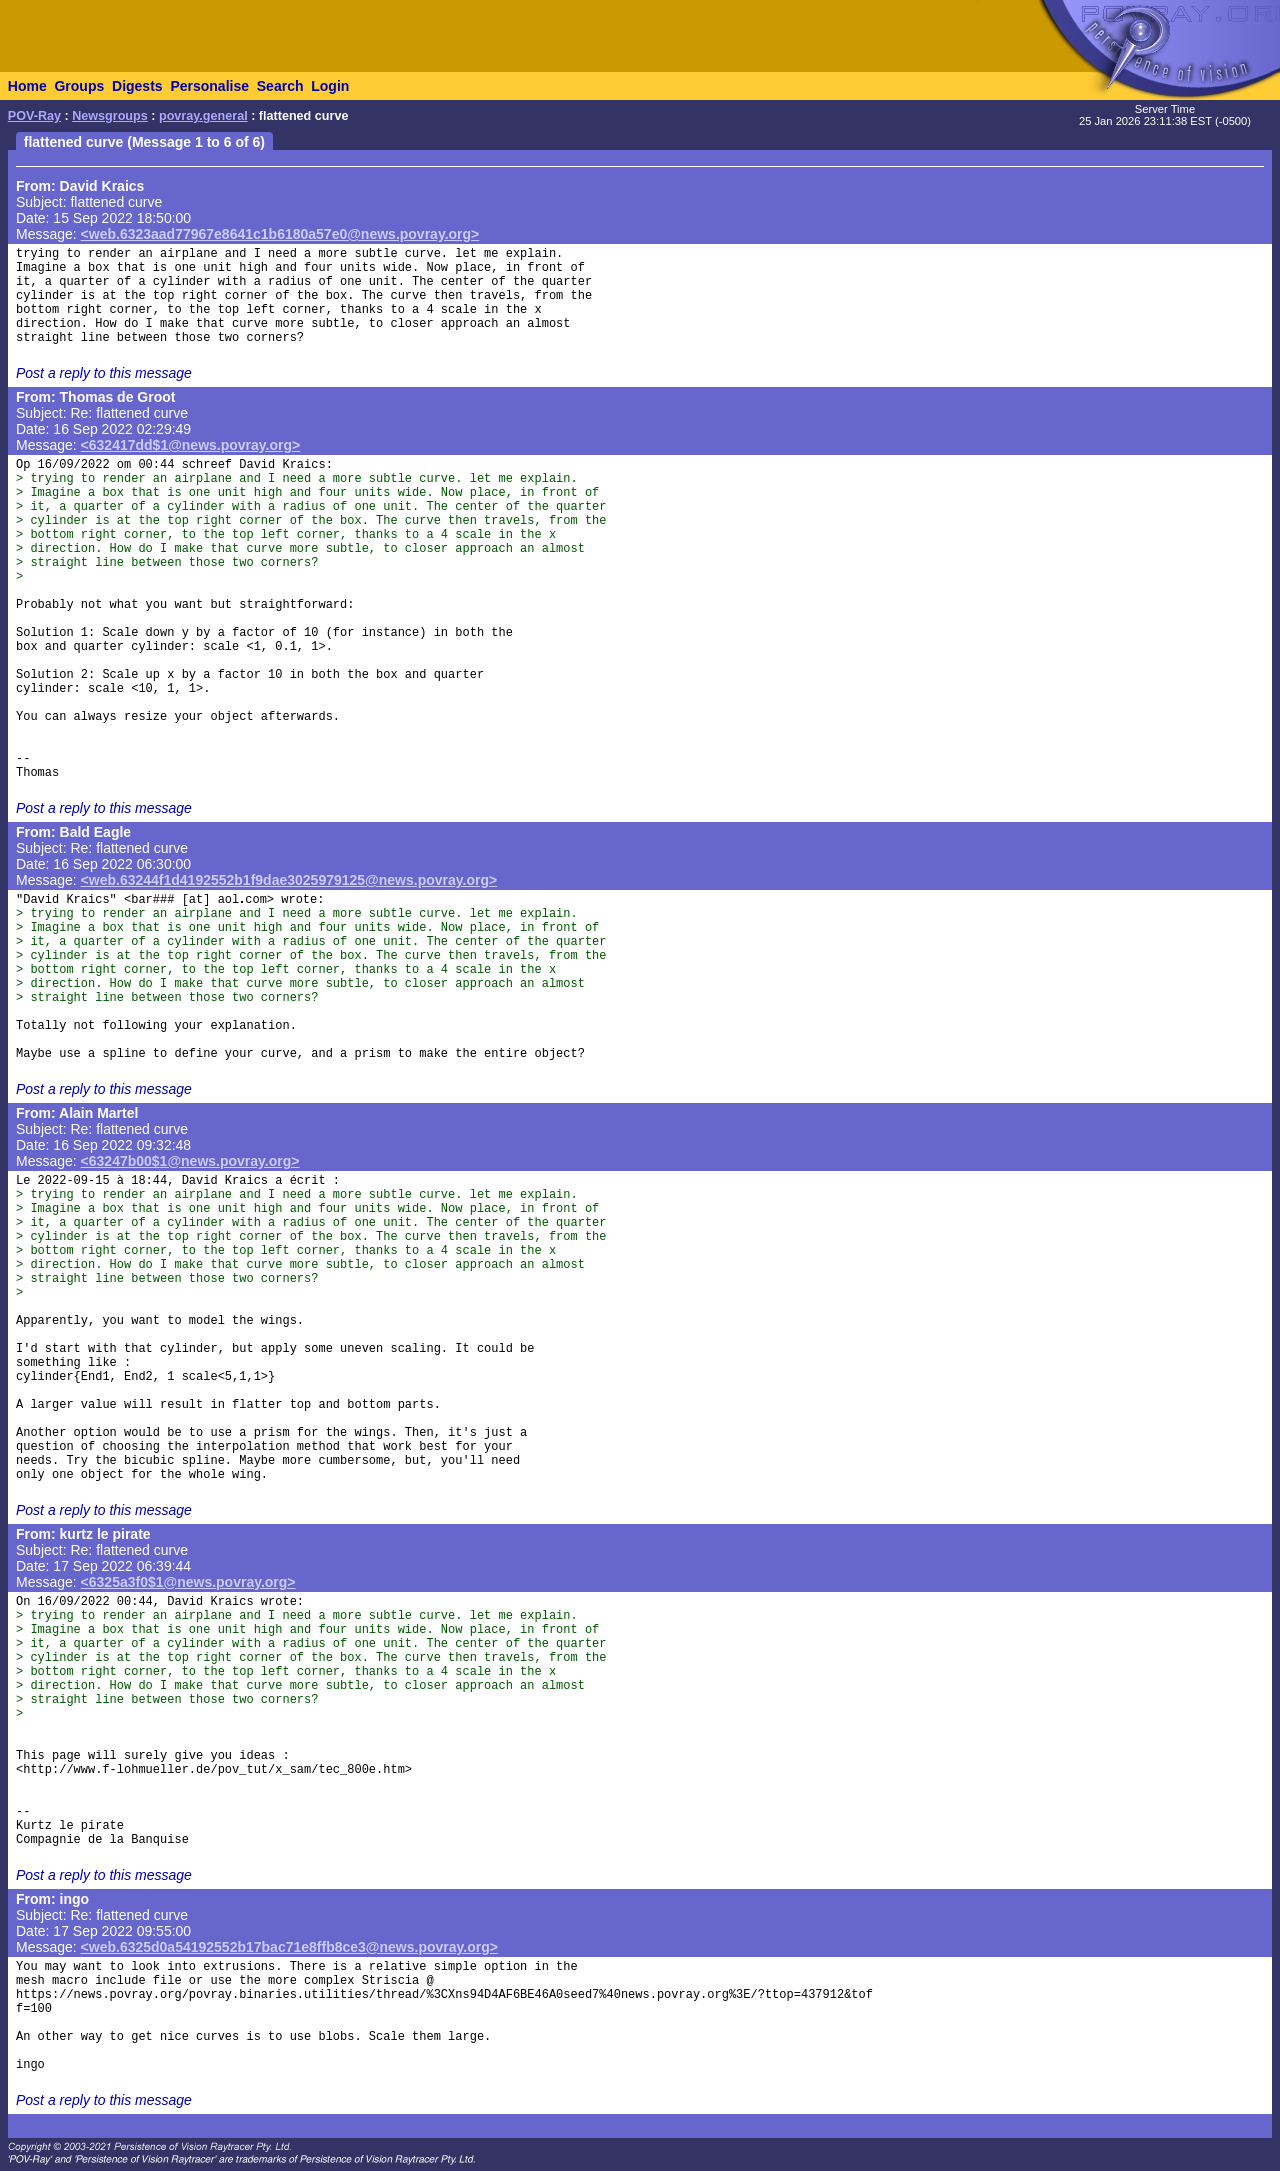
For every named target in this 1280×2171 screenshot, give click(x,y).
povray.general (203, 116)
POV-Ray (34, 116)
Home (27, 86)
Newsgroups (110, 116)
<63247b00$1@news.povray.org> (190, 1161)
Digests (137, 86)
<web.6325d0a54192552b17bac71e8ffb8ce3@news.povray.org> (289, 1947)
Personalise (209, 86)
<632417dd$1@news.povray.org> (191, 445)
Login (330, 86)
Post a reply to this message (104, 373)
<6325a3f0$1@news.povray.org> (188, 1582)
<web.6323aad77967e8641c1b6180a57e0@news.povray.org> (280, 234)
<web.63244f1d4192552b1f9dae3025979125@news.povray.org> (289, 880)
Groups (79, 86)
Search (280, 86)
